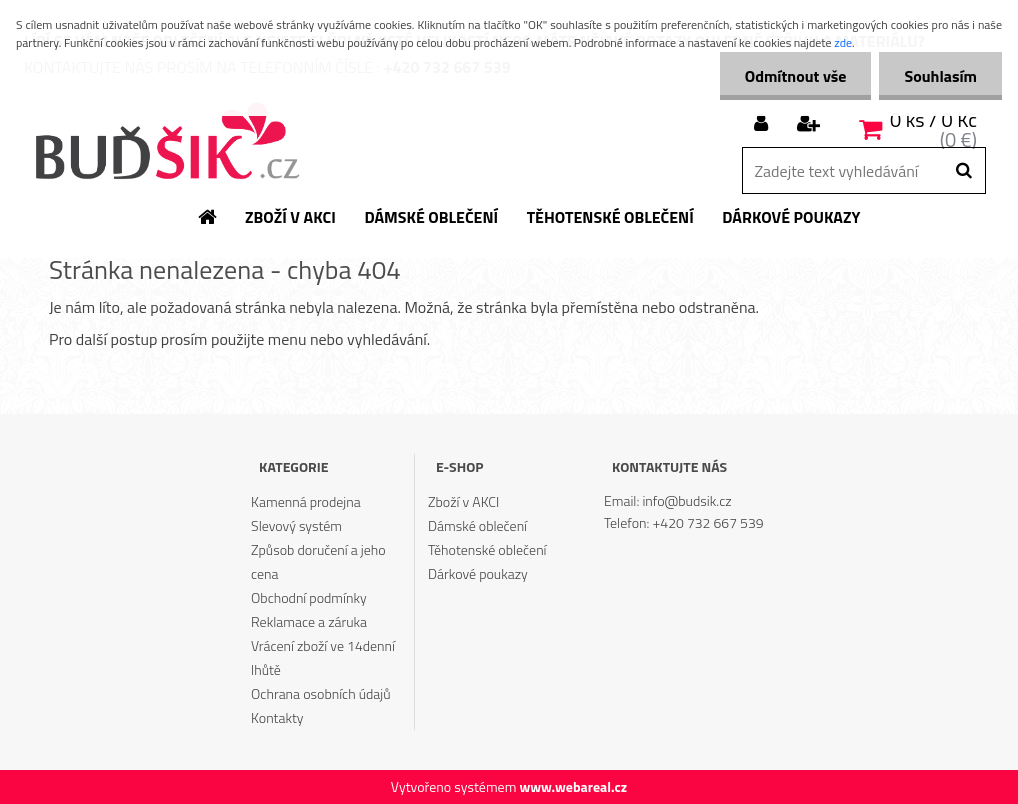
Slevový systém (296, 525)
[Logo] (166, 143)
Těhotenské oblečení (487, 549)
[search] (963, 171)
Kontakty (277, 717)
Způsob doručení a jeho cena (318, 561)
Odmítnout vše (796, 76)
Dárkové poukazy (478, 573)
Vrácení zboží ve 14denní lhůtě (323, 657)
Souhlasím (940, 76)
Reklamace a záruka (309, 621)
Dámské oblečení (477, 525)
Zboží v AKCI (463, 501)
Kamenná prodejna (306, 501)
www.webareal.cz (573, 786)
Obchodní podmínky (309, 597)
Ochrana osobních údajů (321, 693)
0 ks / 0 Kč (933, 119)
